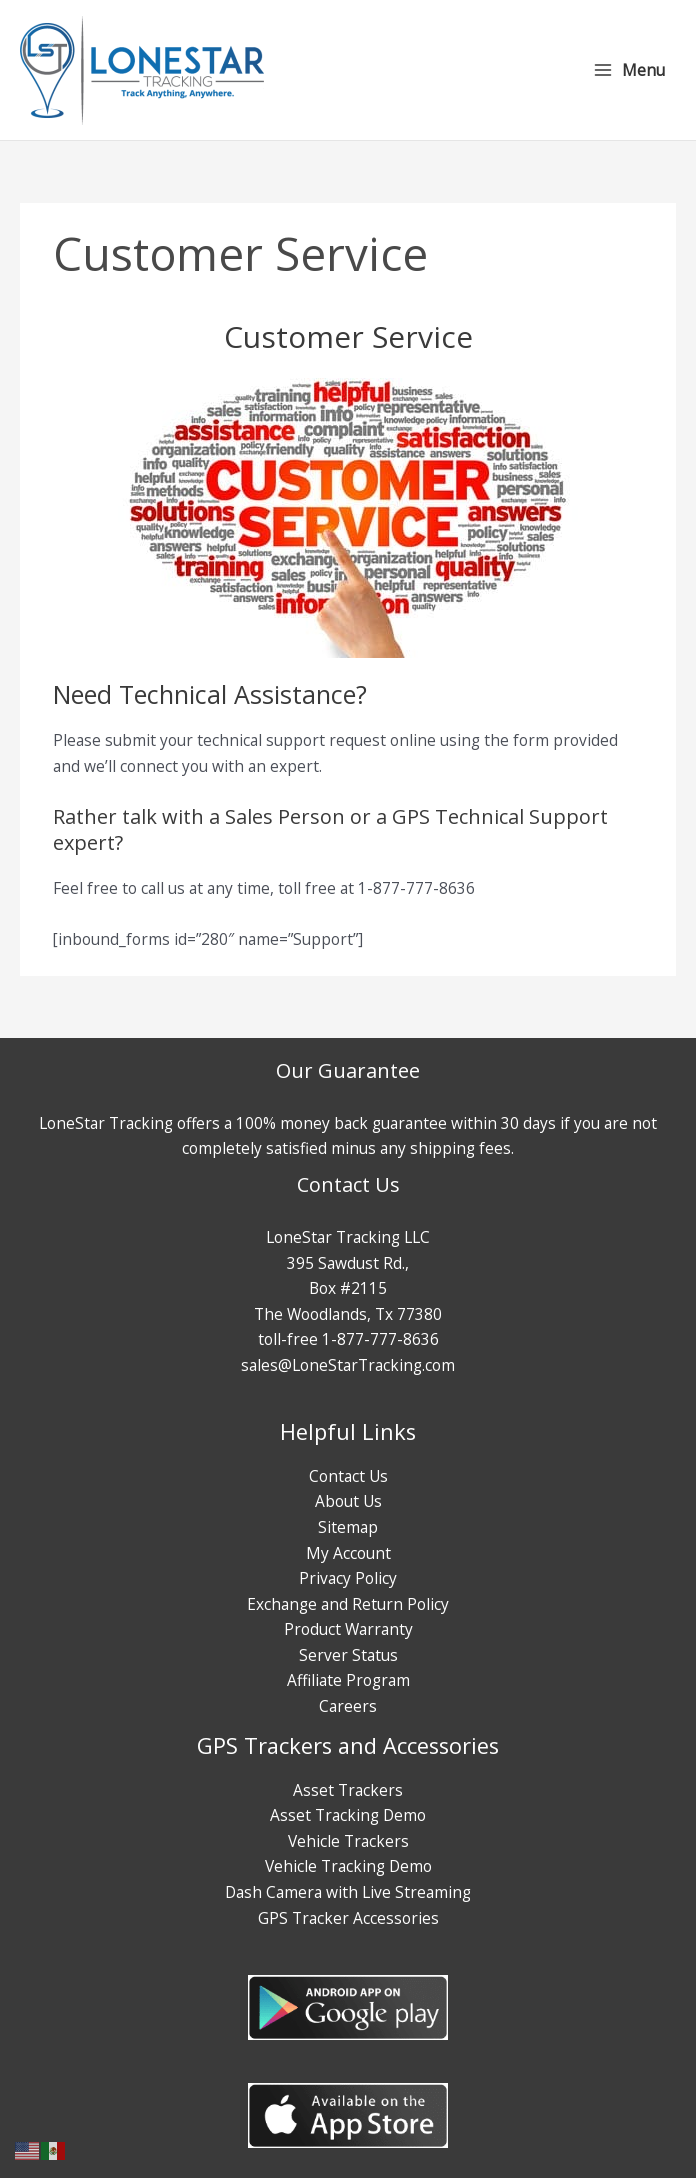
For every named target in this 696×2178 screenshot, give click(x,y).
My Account (348, 1553)
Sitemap (348, 1527)
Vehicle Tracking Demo (348, 1866)
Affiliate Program (348, 1680)
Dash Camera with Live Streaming (348, 1892)
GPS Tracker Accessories (348, 1918)
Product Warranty (348, 1629)
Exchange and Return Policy (348, 1604)
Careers (348, 1706)
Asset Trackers (348, 1790)
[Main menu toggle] (629, 70)
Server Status (348, 1655)
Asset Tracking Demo (348, 1815)
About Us (348, 1501)
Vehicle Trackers (348, 1841)
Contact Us (348, 1476)
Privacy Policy (348, 1578)
